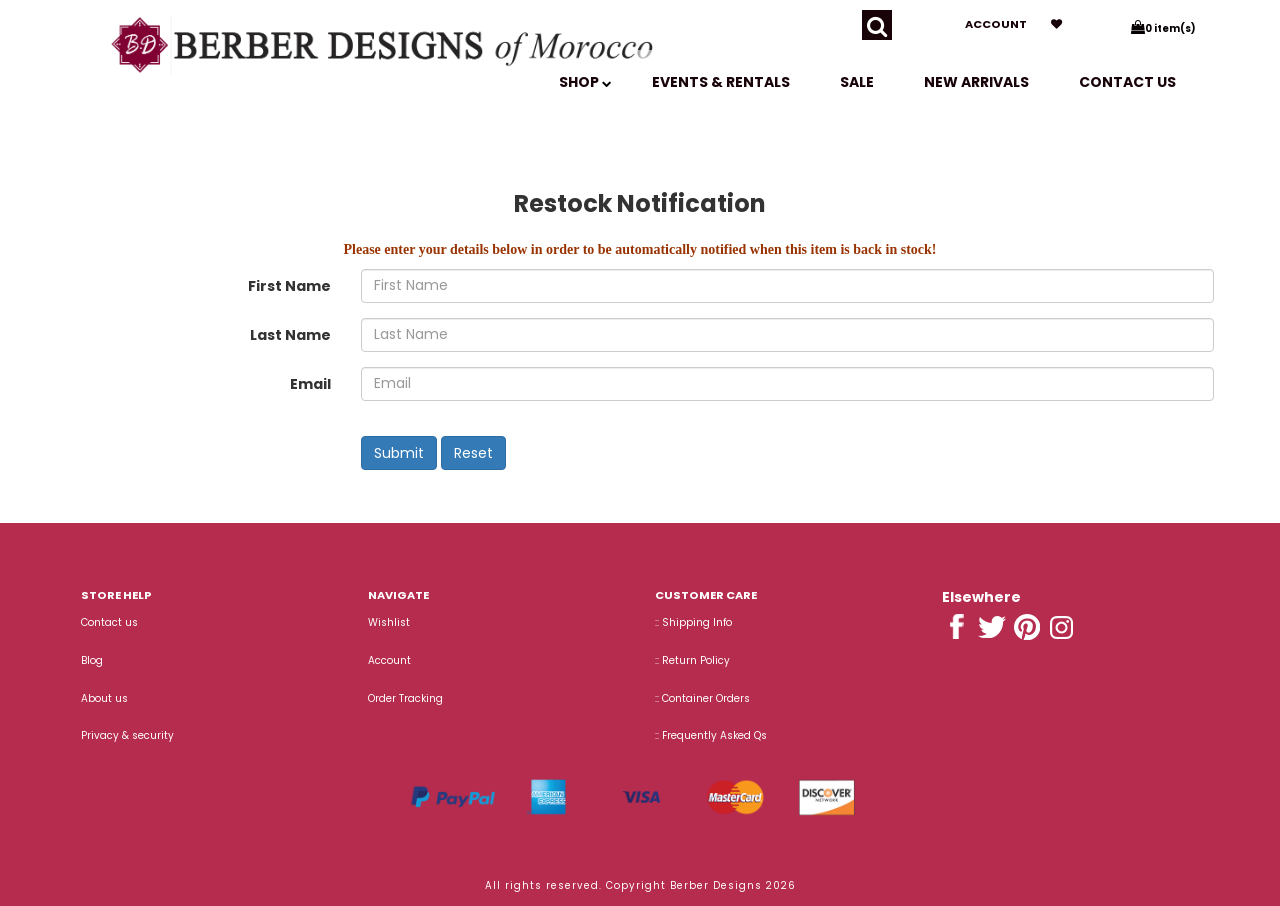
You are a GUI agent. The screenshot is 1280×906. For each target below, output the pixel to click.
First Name (289, 286)
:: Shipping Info (693, 622)
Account (996, 24)
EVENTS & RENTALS (721, 82)
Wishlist (389, 622)
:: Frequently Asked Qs (711, 735)
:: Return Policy (692, 660)
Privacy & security (127, 735)
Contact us (1127, 82)
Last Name (290, 335)
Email (310, 384)
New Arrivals (976, 82)
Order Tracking (405, 698)
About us (104, 698)
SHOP (585, 82)
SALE (857, 82)
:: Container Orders (702, 698)
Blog (92, 660)
